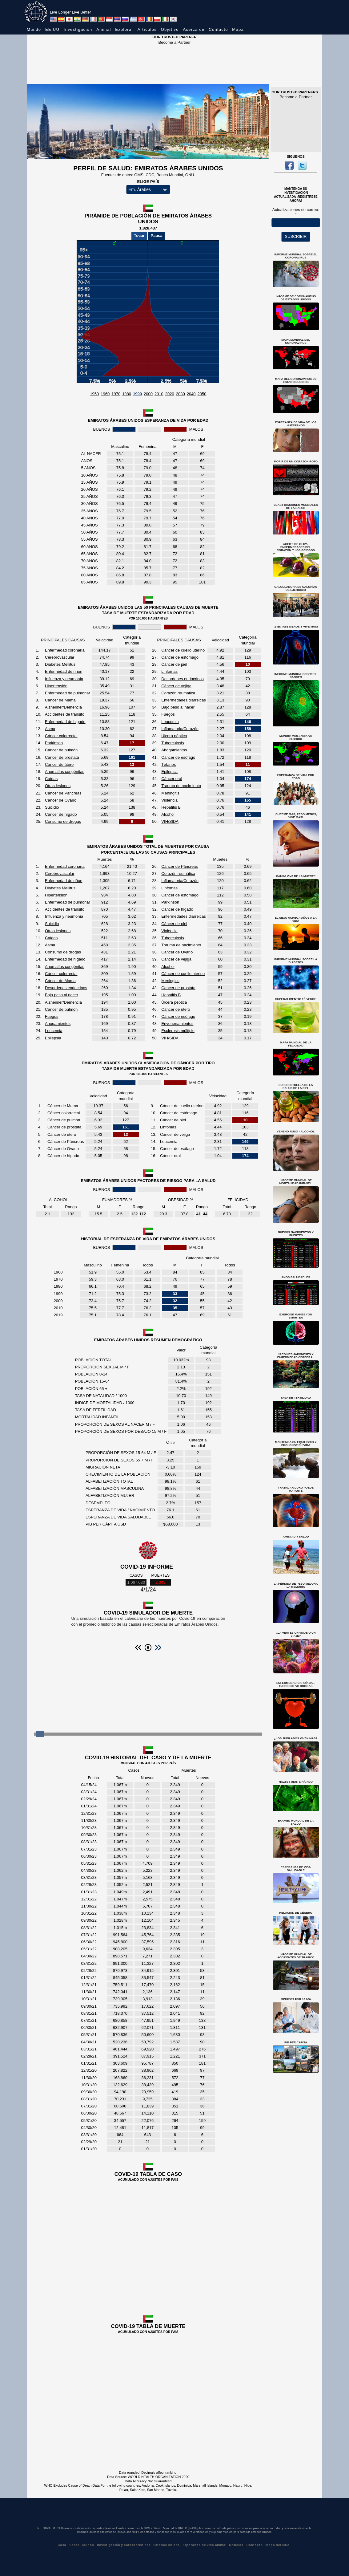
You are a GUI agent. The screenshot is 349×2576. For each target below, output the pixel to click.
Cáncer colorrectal (61, 735)
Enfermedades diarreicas (183, 700)
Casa (62, 2545)
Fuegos (167, 714)
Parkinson (54, 743)
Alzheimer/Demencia (63, 707)
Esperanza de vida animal (204, 2545)
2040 (191, 394)
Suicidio (52, 807)
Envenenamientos (177, 1023)
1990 (137, 394)
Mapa (238, 29)
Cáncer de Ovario (60, 800)
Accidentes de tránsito (64, 714)
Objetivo (170, 29)
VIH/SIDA (170, 821)
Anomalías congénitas (64, 771)
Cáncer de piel (174, 664)
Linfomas (169, 671)
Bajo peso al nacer (178, 707)
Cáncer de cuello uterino (183, 650)
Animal (103, 29)
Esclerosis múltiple (178, 1030)
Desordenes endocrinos (182, 679)
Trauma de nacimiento (181, 785)
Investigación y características (123, 2545)
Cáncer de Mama (60, 700)
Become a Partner (174, 42)
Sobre (74, 2545)
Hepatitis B (171, 807)
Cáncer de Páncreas (63, 793)
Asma (50, 728)
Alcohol (167, 814)
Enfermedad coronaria (65, 650)
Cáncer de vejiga (176, 686)
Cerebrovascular (59, 657)
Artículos (147, 29)
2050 (202, 394)
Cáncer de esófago (178, 757)
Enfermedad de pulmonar (67, 693)
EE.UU (52, 29)
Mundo (34, 29)
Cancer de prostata (62, 757)
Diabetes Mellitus (60, 664)
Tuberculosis (172, 743)
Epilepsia (169, 771)
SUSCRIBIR (296, 236)
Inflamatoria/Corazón (180, 728)
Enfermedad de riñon (63, 671)
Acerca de (193, 29)
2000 (148, 394)
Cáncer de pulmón (61, 750)
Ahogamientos (174, 750)
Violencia (169, 800)
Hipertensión (56, 686)
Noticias (236, 2545)
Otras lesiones (57, 785)
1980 (126, 394)
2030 (180, 394)
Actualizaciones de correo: (295, 209)
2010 (158, 394)
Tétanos (168, 764)
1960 (105, 394)
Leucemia (170, 721)
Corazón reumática (178, 693)
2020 (169, 394)
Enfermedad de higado (65, 721)
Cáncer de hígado (61, 814)
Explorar (124, 29)
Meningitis (170, 793)
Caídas (51, 778)
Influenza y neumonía (64, 679)
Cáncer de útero (59, 764)
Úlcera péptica (174, 735)
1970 (115, 394)
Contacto (218, 29)
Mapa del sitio (277, 2545)
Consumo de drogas (63, 821)
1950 (94, 394)
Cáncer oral (171, 778)
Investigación (78, 29)
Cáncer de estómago (180, 657)
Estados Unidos (166, 2545)
